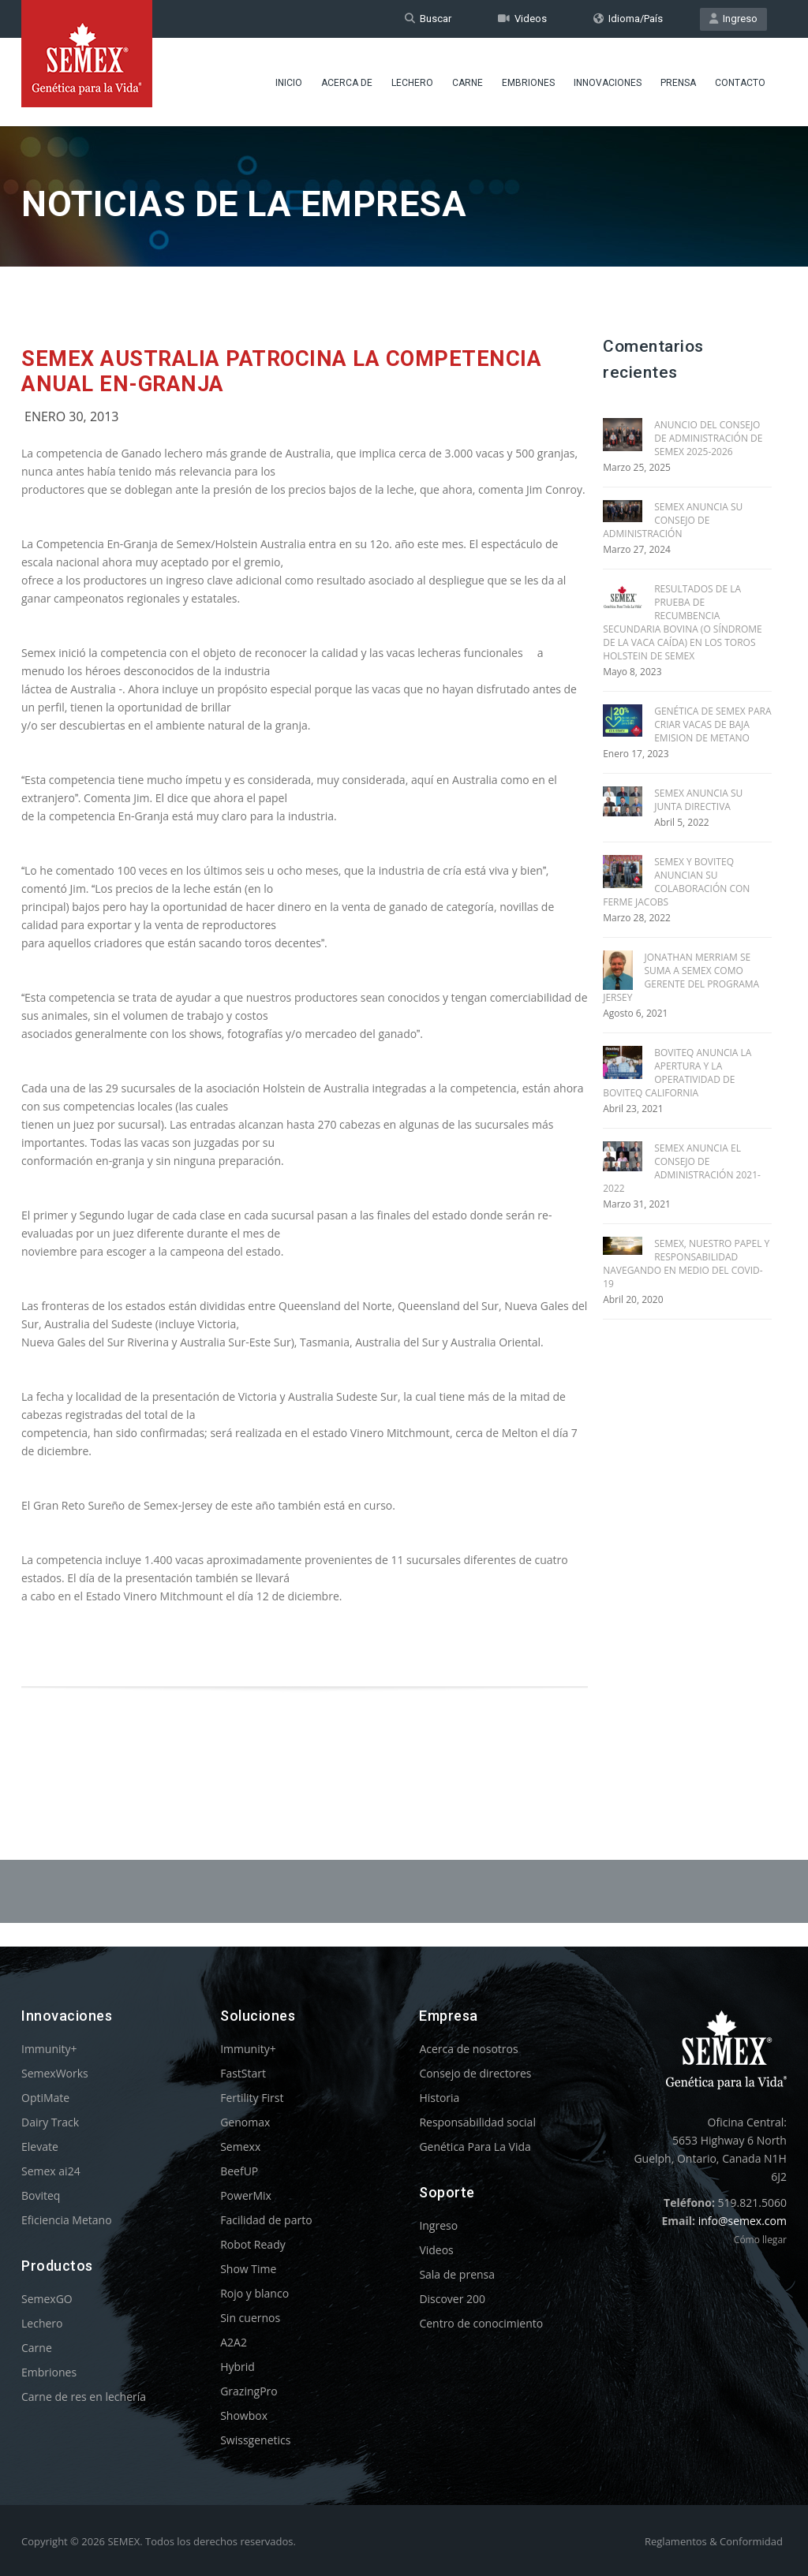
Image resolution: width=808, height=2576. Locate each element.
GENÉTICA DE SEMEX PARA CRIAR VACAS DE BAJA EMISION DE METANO (712, 724)
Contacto (740, 82)
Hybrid (237, 2366)
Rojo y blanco (254, 2293)
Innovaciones (608, 82)
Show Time (248, 2268)
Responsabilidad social (477, 2122)
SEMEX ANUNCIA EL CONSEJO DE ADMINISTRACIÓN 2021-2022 (682, 1168)
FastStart (243, 2073)
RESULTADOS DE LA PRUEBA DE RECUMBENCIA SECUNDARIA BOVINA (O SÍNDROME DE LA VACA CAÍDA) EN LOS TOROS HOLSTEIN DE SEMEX (682, 622)
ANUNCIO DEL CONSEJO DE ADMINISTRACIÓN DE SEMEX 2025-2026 (708, 438)
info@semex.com (742, 2220)
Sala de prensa (457, 2274)
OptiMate (45, 2097)
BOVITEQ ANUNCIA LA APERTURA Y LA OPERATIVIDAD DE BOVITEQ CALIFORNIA (677, 1072)
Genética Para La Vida (474, 2146)
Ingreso (733, 18)
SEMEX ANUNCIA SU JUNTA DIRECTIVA (698, 799)
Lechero (412, 82)
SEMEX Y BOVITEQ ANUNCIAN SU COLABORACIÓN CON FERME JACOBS (676, 882)
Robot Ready (253, 2244)
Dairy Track (50, 2122)
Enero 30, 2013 (71, 416)
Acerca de (346, 82)
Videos (522, 18)
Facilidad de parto (266, 2219)
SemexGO (47, 2298)
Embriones (528, 82)
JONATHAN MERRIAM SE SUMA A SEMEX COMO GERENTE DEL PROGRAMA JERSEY (681, 977)
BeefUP (239, 2170)
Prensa (678, 82)
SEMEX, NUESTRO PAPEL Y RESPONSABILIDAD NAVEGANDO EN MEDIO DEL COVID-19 (686, 1263)
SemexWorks (54, 2073)
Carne (467, 82)
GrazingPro (249, 2391)
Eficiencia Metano (66, 2219)
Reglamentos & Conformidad (714, 2541)
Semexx (240, 2146)
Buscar (428, 18)
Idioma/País (628, 18)
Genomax (245, 2122)
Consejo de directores (475, 2073)
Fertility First (251, 2097)
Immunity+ (49, 2048)
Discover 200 (452, 2298)
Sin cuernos (250, 2317)
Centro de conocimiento (481, 2323)
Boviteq (40, 2195)
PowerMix (245, 2195)
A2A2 (233, 2342)
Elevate (39, 2146)
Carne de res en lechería (83, 2396)
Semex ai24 (50, 2170)
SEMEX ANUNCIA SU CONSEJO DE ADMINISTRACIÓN (673, 520)
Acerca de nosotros (468, 2048)
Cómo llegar (760, 2239)
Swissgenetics (255, 2439)
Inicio (288, 82)
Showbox (243, 2415)
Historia (439, 2097)
